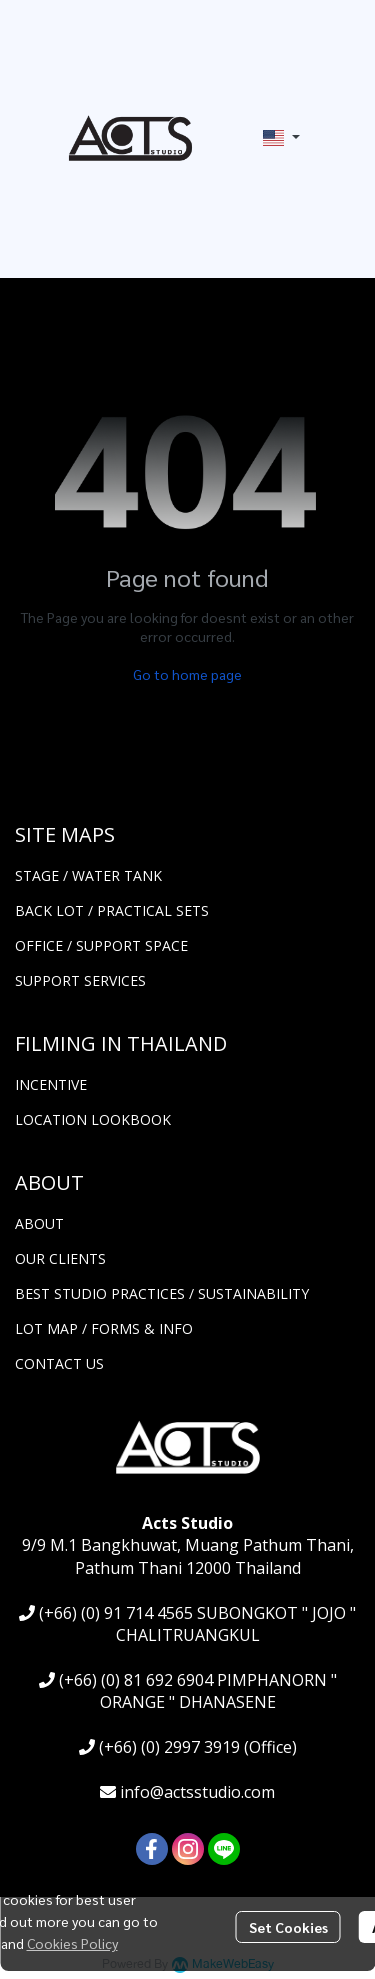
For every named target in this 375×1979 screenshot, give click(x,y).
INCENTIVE (51, 1084)
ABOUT (39, 1223)
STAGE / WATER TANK (88, 875)
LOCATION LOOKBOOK (93, 1119)
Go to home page (187, 674)
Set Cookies (288, 1927)
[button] (281, 138)
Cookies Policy (72, 1943)
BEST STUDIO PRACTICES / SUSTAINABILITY (162, 1293)
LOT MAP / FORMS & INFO (104, 1328)
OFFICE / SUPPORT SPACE (101, 945)
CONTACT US (59, 1363)
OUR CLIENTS (60, 1258)
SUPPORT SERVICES (80, 980)
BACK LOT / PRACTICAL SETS (112, 910)
